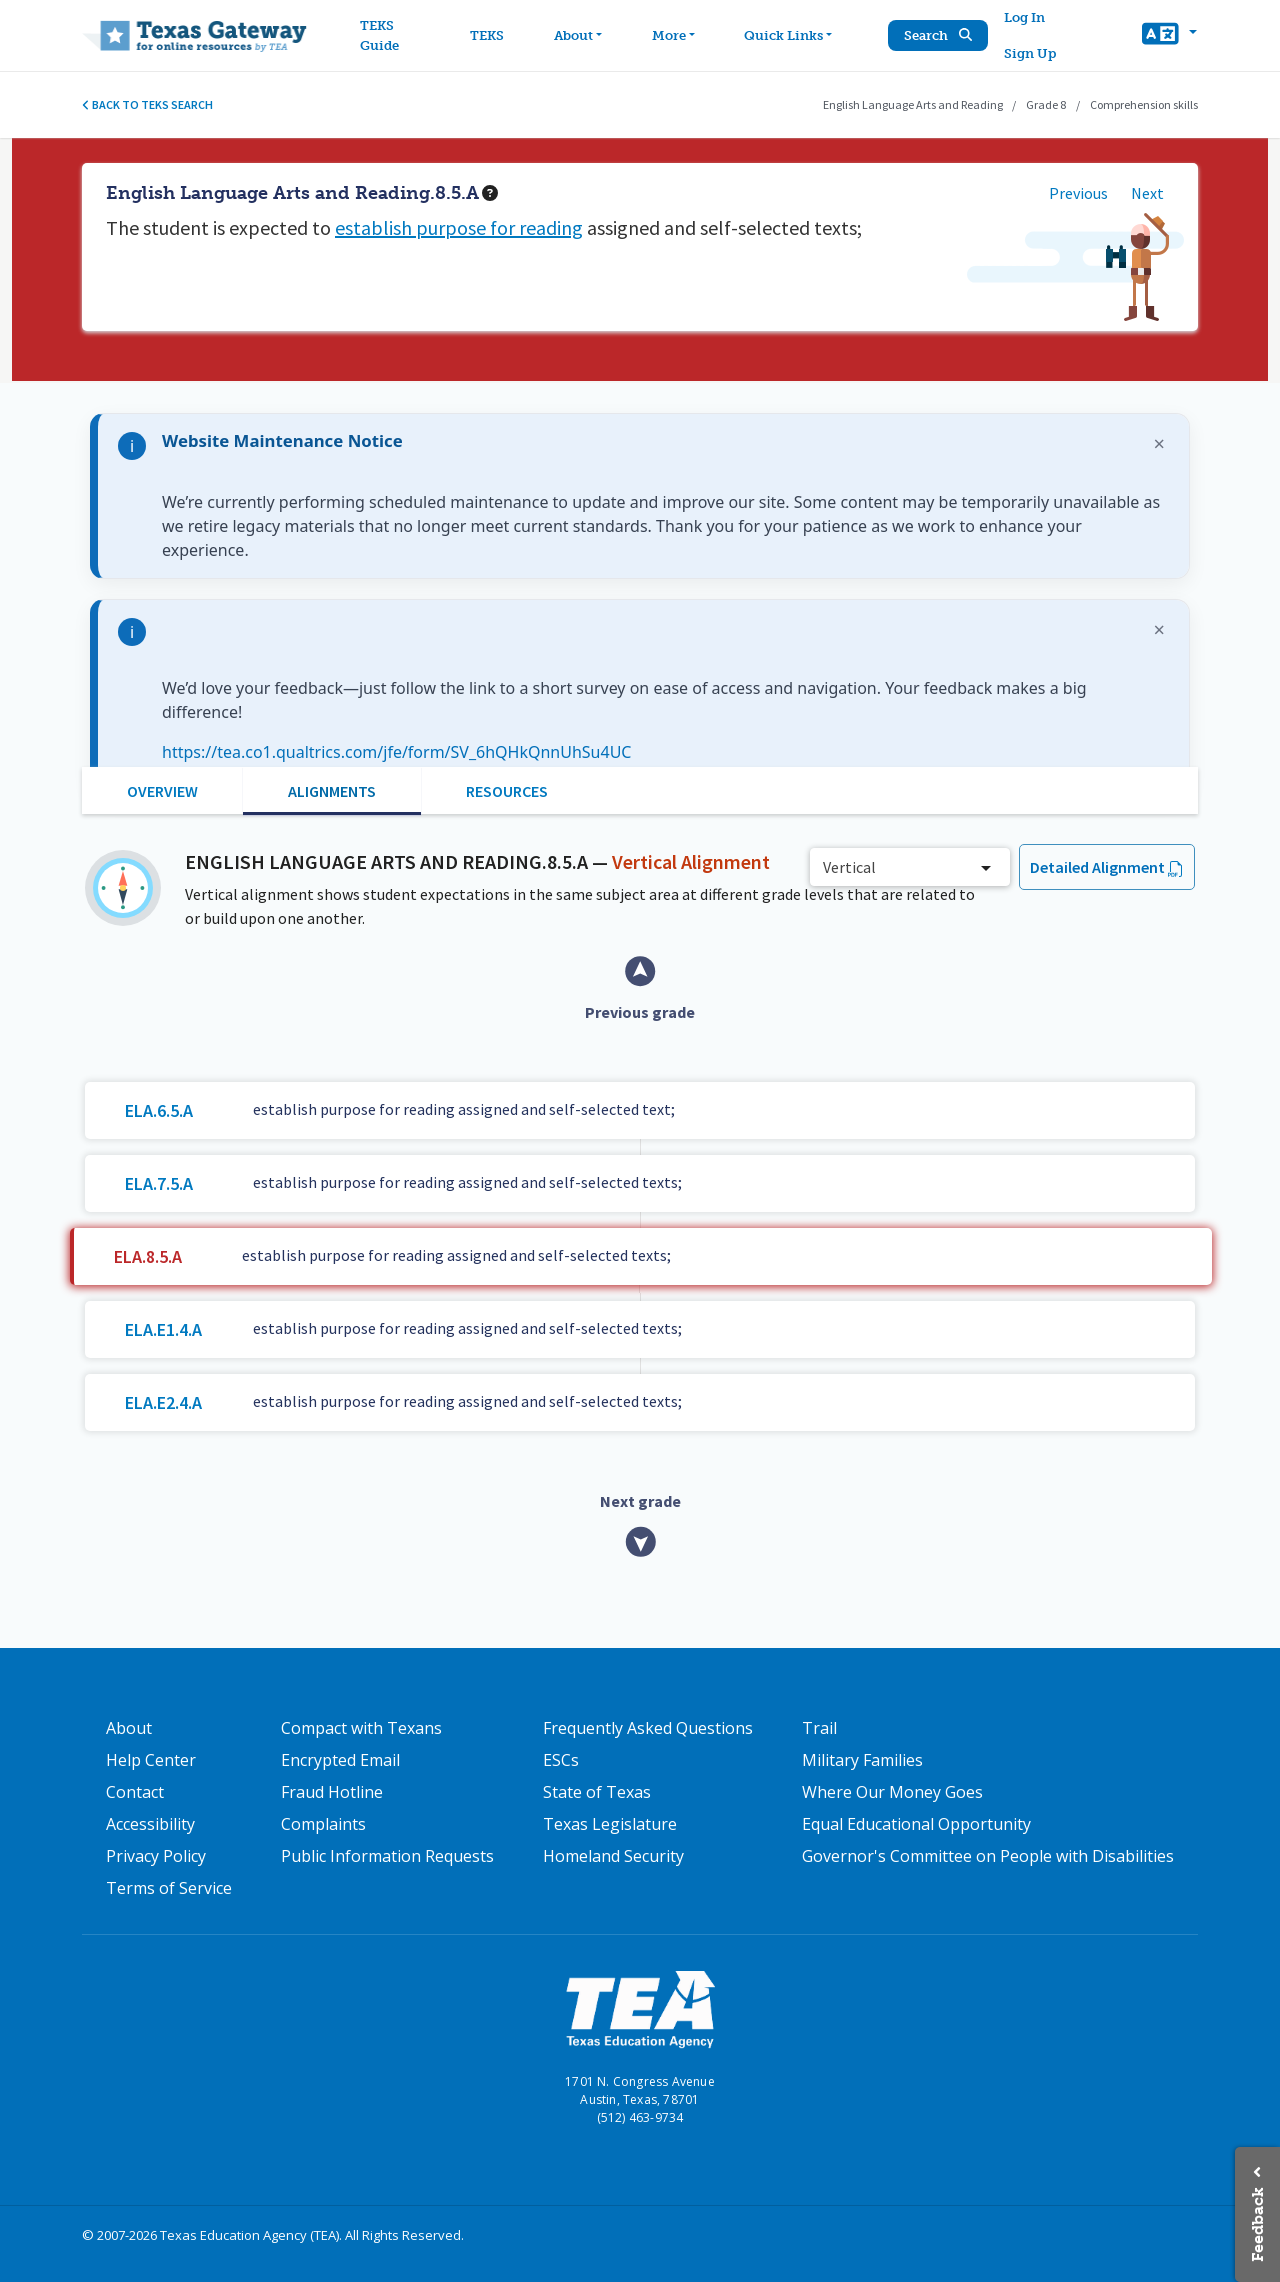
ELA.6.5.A (159, 1110)
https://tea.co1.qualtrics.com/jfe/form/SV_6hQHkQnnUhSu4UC (396, 752)
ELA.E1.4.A (163, 1329)
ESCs (561, 1760)
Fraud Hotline (332, 1792)
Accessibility (150, 1824)
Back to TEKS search (147, 104)
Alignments (332, 791)
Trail (819, 1728)
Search (939, 35)
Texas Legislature (610, 1824)
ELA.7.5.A (159, 1183)
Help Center (151, 1760)
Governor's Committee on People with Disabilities (988, 1856)
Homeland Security (613, 1856)
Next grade (640, 1501)
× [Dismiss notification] (1159, 443)
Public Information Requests (387, 1856)
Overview (162, 791)
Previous (1078, 193)
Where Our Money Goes (892, 1792)
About (129, 1728)
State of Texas (597, 1792)
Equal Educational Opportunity (916, 1824)
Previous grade (640, 1012)
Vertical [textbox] (849, 867)
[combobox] (910, 867)
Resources (507, 791)
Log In (1025, 17)
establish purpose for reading (459, 227)
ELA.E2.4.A (163, 1402)
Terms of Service (169, 1888)
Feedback (1257, 2224)
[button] (1169, 36)
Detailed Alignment (1097, 867)
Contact (135, 1792)
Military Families (862, 1760)
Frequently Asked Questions (648, 1728)
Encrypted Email (340, 1760)
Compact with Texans (361, 1728)
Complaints (323, 1824)
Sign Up (1031, 53)
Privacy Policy (156, 1856)
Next (1147, 193)
